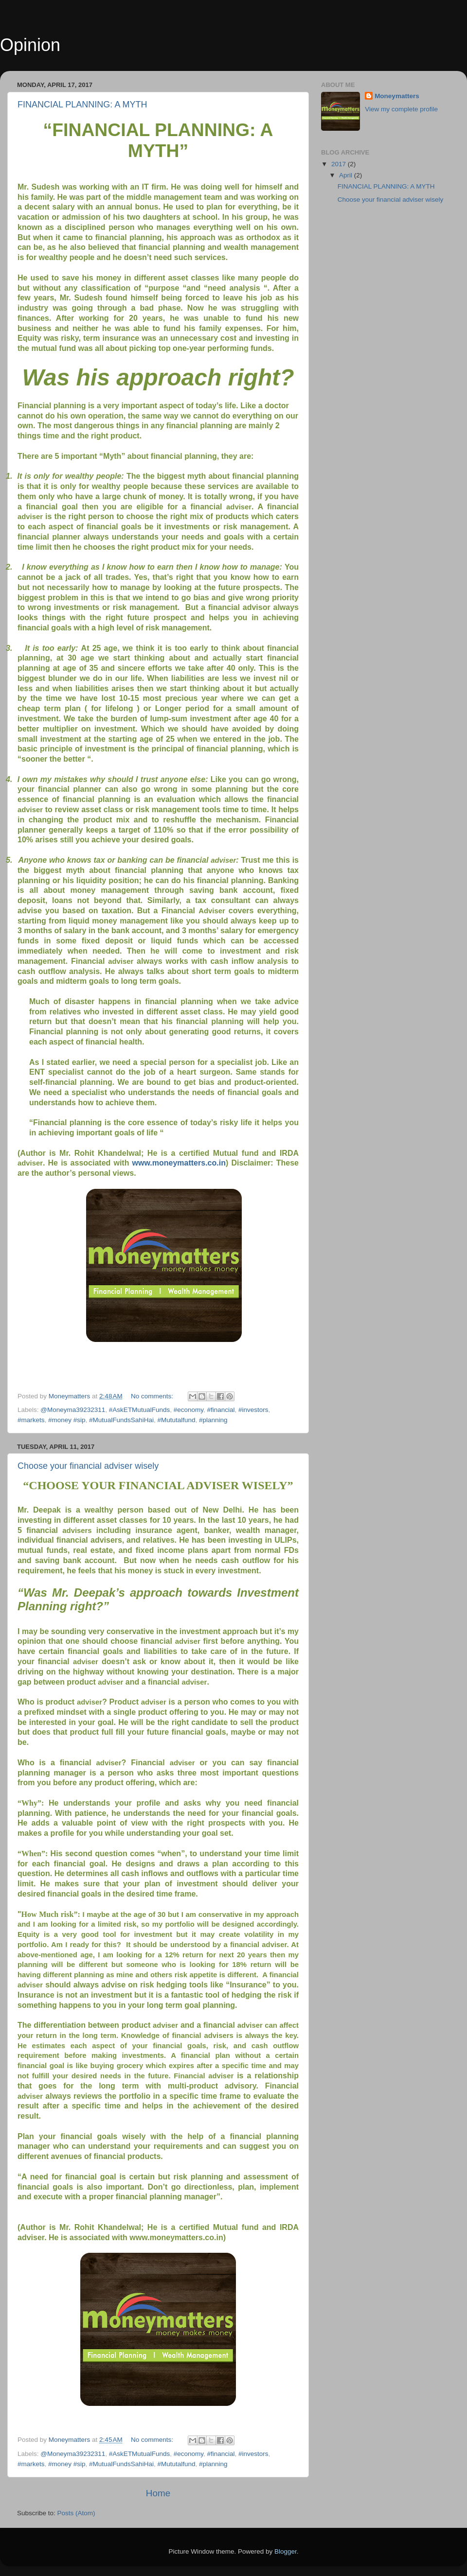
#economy (188, 1409)
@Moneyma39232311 (72, 1409)
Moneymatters (397, 96)
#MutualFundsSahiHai (121, 1420)
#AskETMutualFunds (139, 1409)
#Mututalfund (176, 1420)
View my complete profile (401, 109)
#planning (213, 1420)
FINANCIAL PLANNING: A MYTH (82, 104)
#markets (31, 1420)
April (346, 175)
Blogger (285, 2551)
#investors (253, 1409)
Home (158, 2493)
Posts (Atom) (76, 2513)
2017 (339, 164)
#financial (221, 1409)
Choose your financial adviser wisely (88, 1466)
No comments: (153, 1396)
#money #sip (67, 1420)
